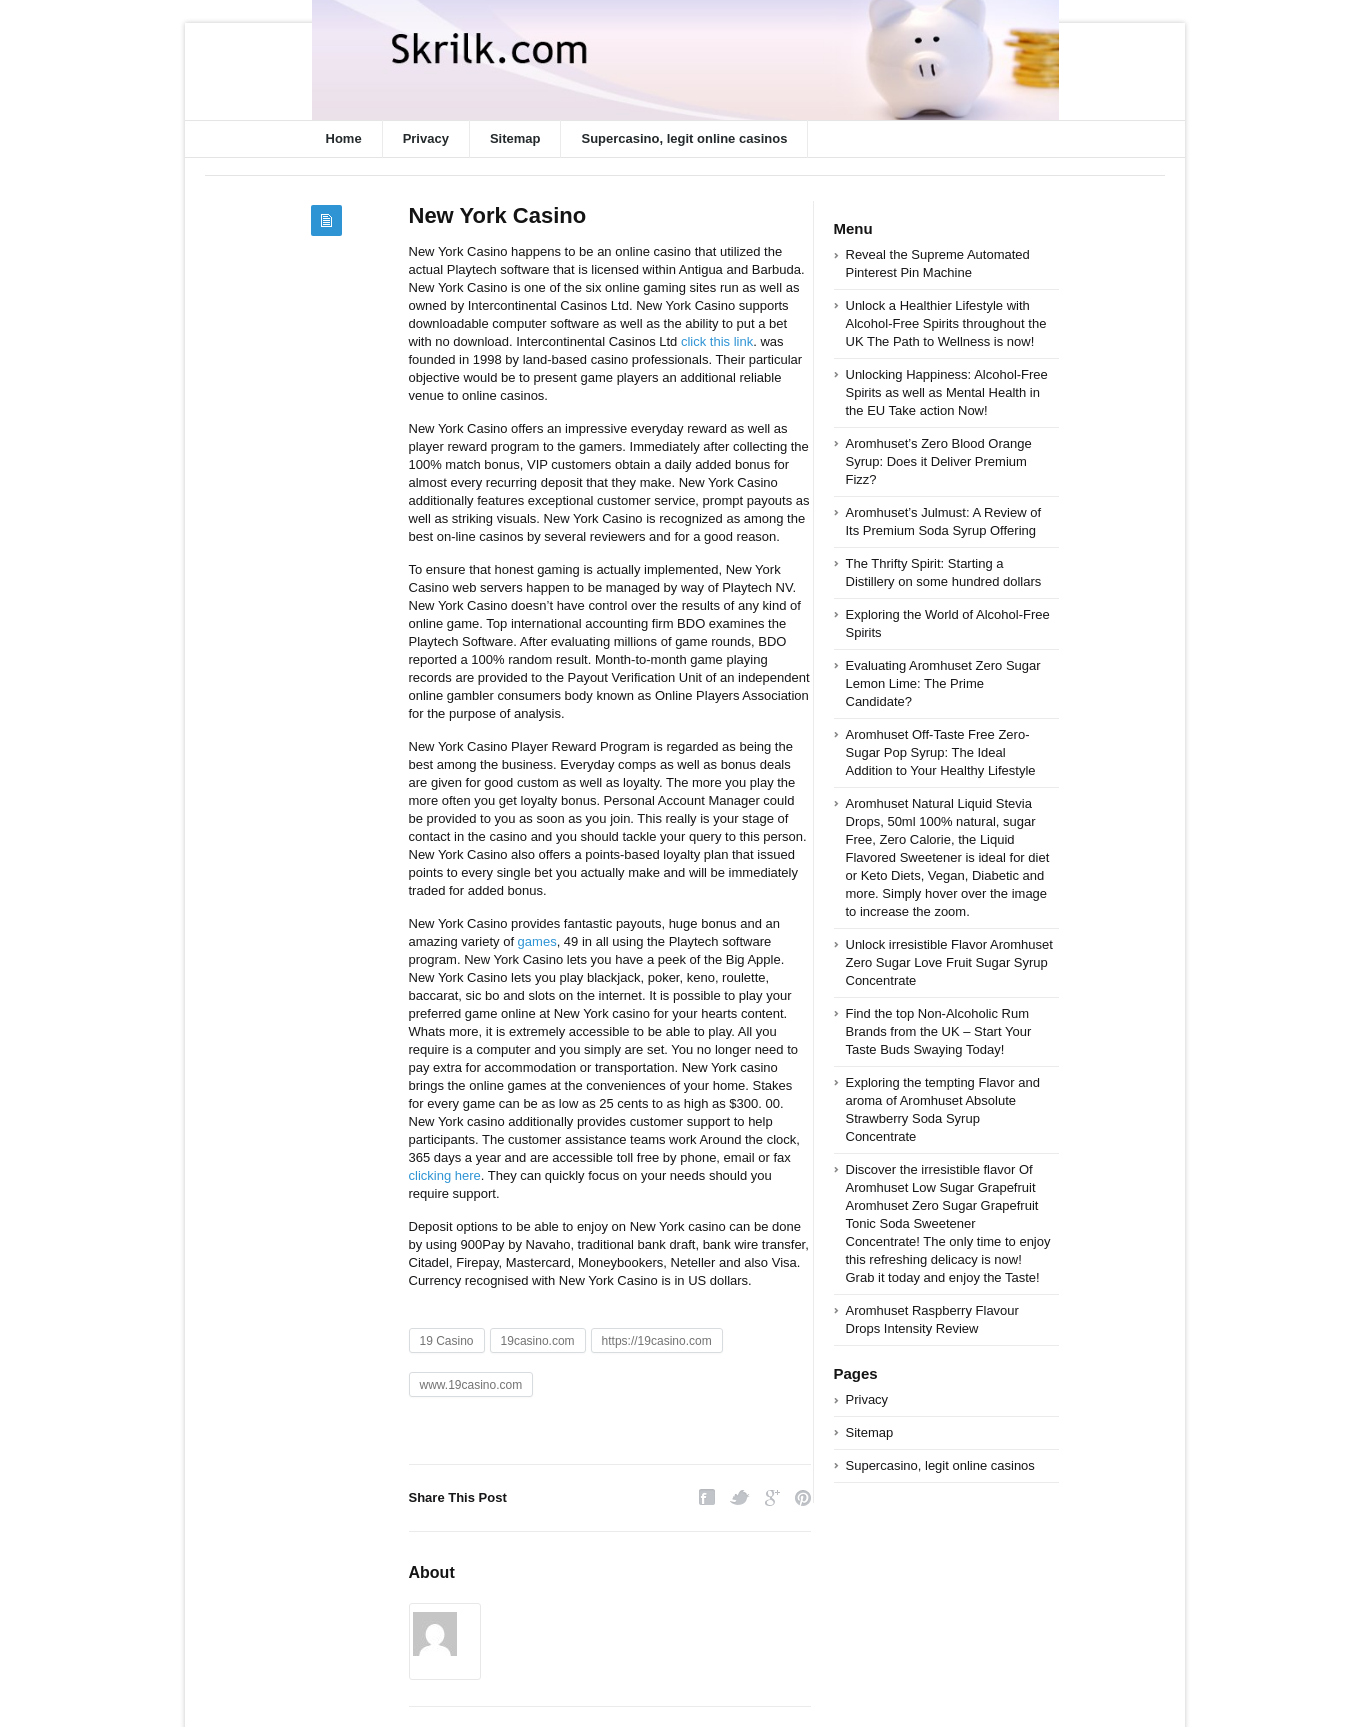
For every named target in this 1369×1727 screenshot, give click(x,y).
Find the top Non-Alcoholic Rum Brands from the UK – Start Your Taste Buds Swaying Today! (939, 1031)
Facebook (707, 1497)
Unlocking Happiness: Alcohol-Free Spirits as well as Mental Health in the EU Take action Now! (947, 392)
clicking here (445, 1175)
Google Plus (772, 1497)
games (537, 941)
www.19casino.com (471, 1385)
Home (344, 138)
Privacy (426, 138)
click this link (717, 341)
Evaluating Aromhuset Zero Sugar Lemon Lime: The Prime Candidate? (943, 683)
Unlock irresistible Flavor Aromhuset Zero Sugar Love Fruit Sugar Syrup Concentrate (949, 962)
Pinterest (803, 1497)
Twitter (740, 1497)
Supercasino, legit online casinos (684, 138)
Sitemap (515, 138)
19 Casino (447, 1341)
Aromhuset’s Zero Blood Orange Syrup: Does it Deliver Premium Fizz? (939, 461)
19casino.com (538, 1341)
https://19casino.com (657, 1341)
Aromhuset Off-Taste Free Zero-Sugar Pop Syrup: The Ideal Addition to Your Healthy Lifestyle (941, 752)
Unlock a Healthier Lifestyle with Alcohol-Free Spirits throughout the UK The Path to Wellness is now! (946, 323)
